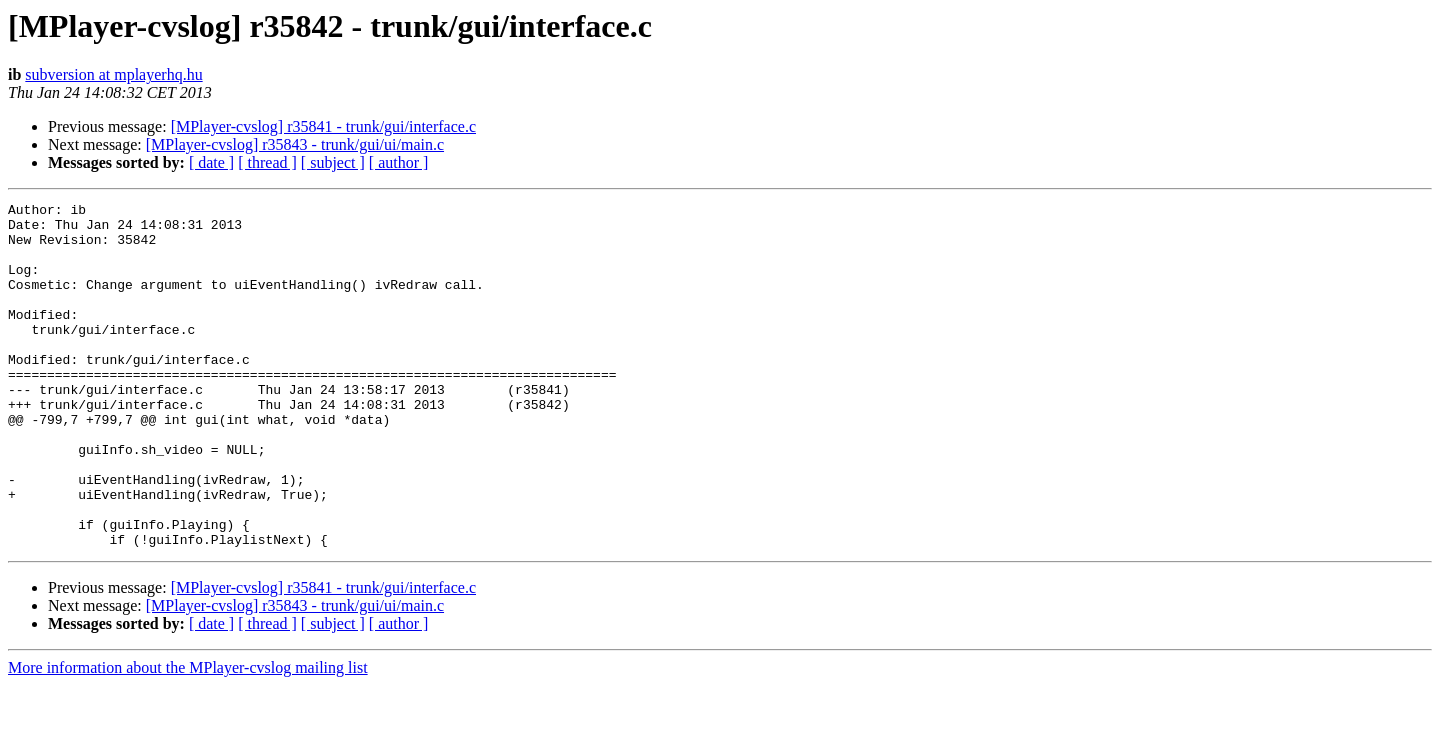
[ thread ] (267, 162)
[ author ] (399, 162)
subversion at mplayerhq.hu (113, 74)
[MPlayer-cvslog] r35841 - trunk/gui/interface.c (323, 126)
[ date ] (211, 162)
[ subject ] (333, 162)
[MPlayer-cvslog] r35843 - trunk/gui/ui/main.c (295, 144)
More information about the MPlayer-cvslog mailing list (188, 736)
